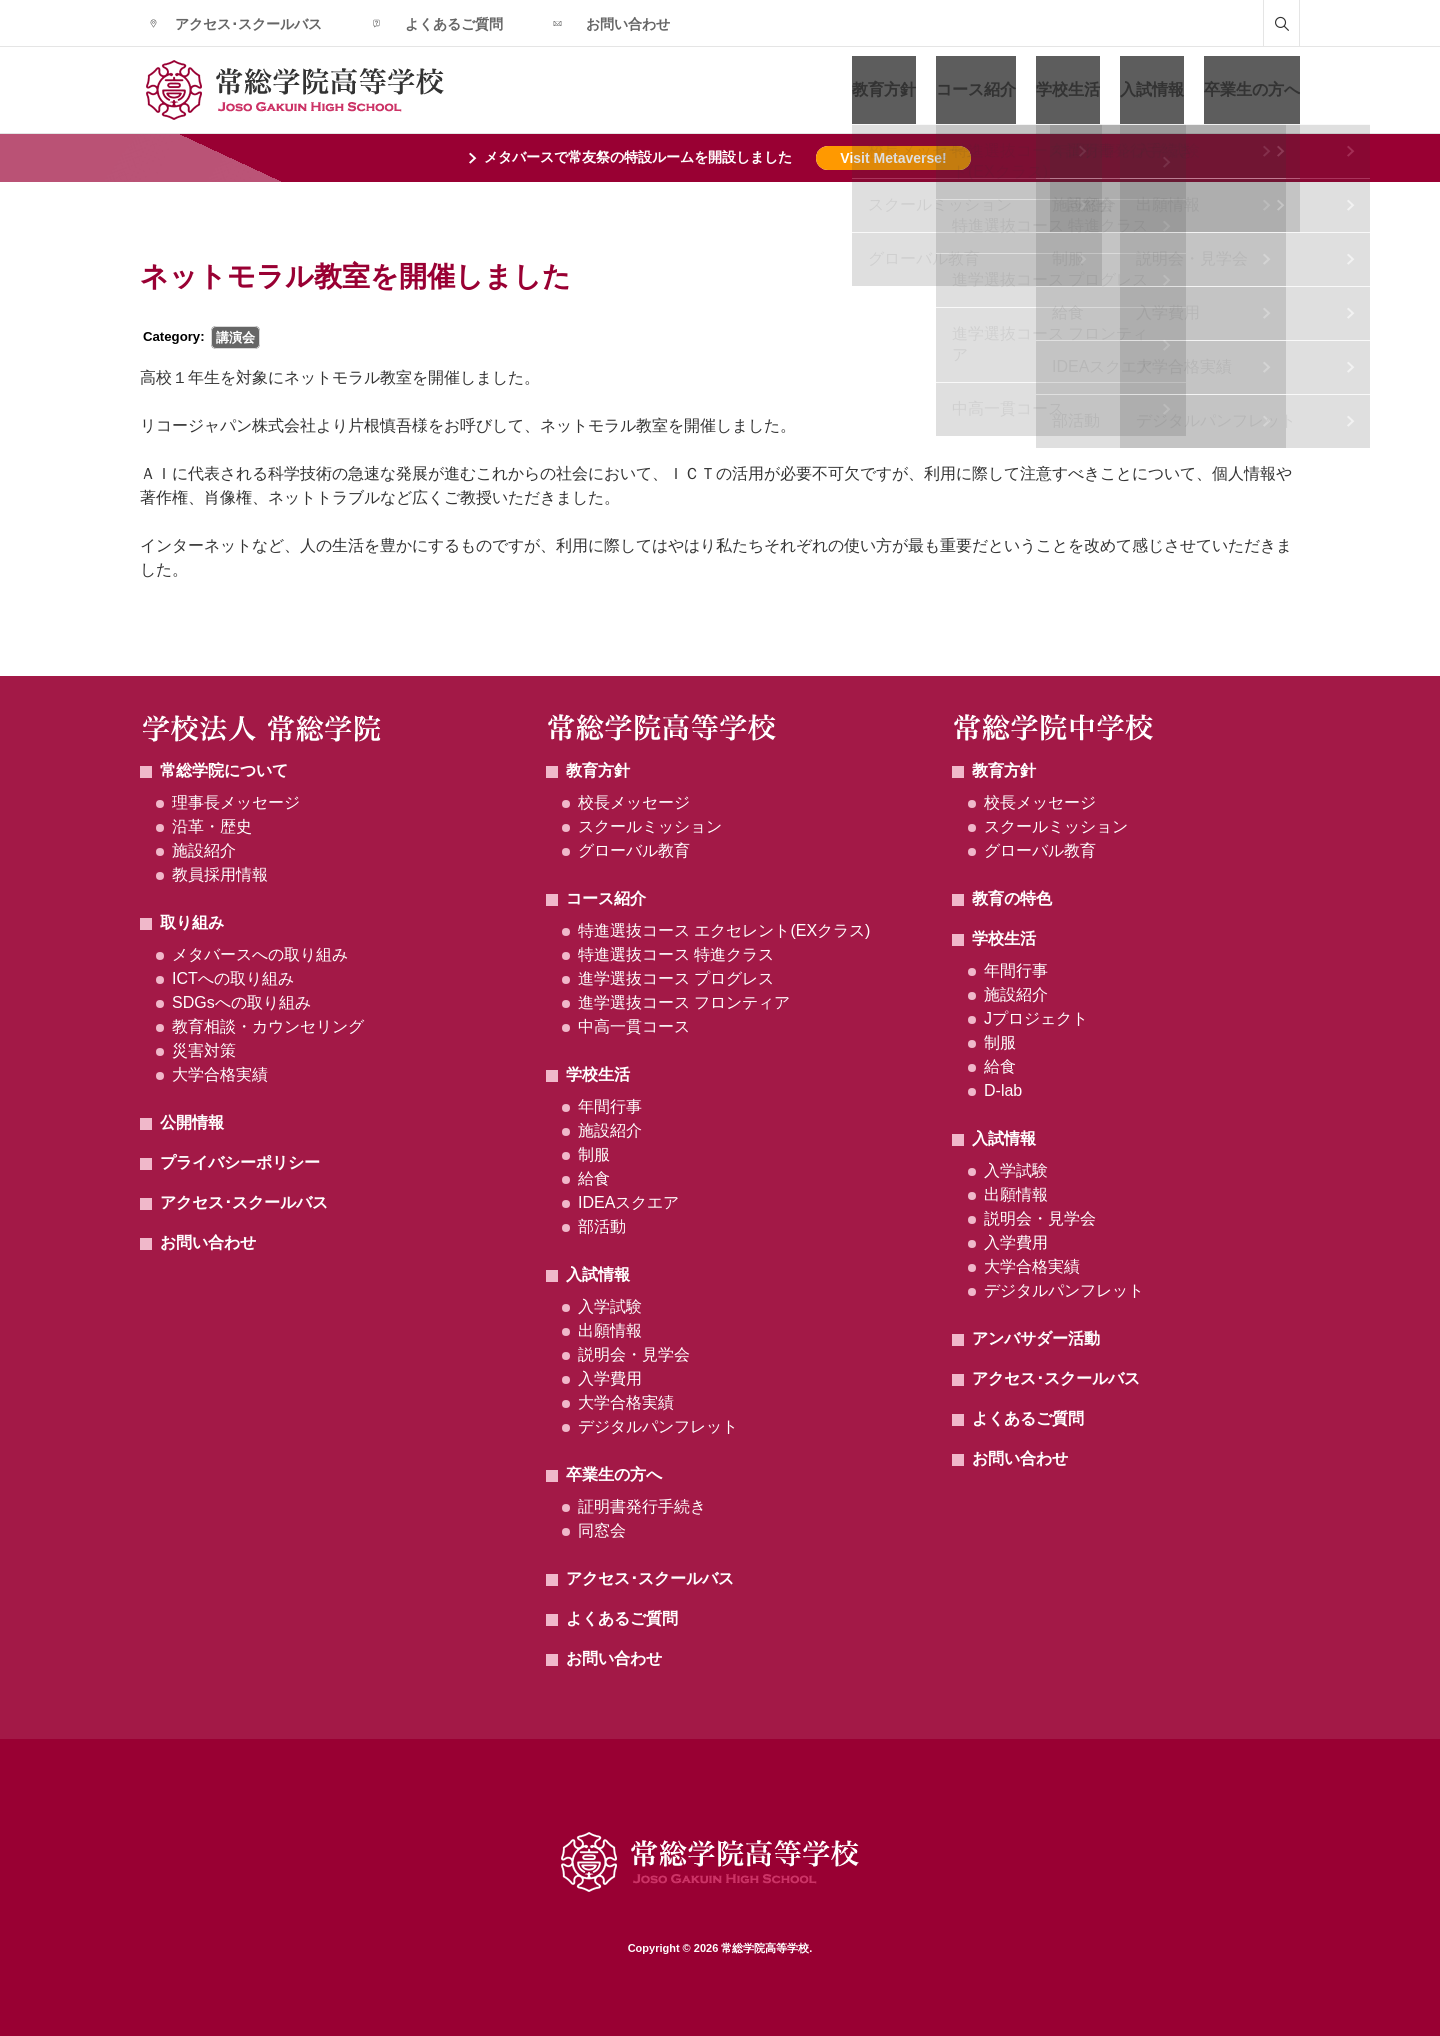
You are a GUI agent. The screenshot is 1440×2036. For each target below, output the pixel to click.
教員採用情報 (220, 874)
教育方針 (884, 89)
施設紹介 (204, 850)
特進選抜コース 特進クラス (676, 954)
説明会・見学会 (634, 1354)
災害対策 (204, 1050)
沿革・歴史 (212, 826)
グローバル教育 (634, 850)
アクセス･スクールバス (248, 24)
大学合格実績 (220, 1074)
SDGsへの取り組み (241, 1002)
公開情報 (192, 1122)
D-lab (1003, 1090)
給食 (594, 1178)
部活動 (602, 1226)
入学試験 (610, 1306)
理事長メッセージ (236, 802)
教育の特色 (1012, 898)
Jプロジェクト (1036, 1018)
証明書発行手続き (642, 1506)
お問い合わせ (628, 24)
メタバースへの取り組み (260, 954)
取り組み (192, 922)
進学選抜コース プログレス (676, 978)
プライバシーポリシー (240, 1162)
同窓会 (602, 1530)
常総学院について (224, 770)
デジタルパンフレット (658, 1426)
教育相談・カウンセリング (268, 1026)
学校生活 (1068, 89)
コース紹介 (976, 89)
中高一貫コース (634, 1026)
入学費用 (610, 1378)
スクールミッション (650, 826)
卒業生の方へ (1252, 89)
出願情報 (610, 1330)
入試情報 (1152, 89)
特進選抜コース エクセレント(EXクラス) (724, 930)
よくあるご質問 (454, 24)
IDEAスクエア (628, 1202)
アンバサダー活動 (1036, 1338)
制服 (594, 1154)
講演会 (235, 337)
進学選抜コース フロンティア (684, 1002)
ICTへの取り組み (233, 978)
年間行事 (610, 1106)
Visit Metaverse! (893, 158)
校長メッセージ (634, 802)
